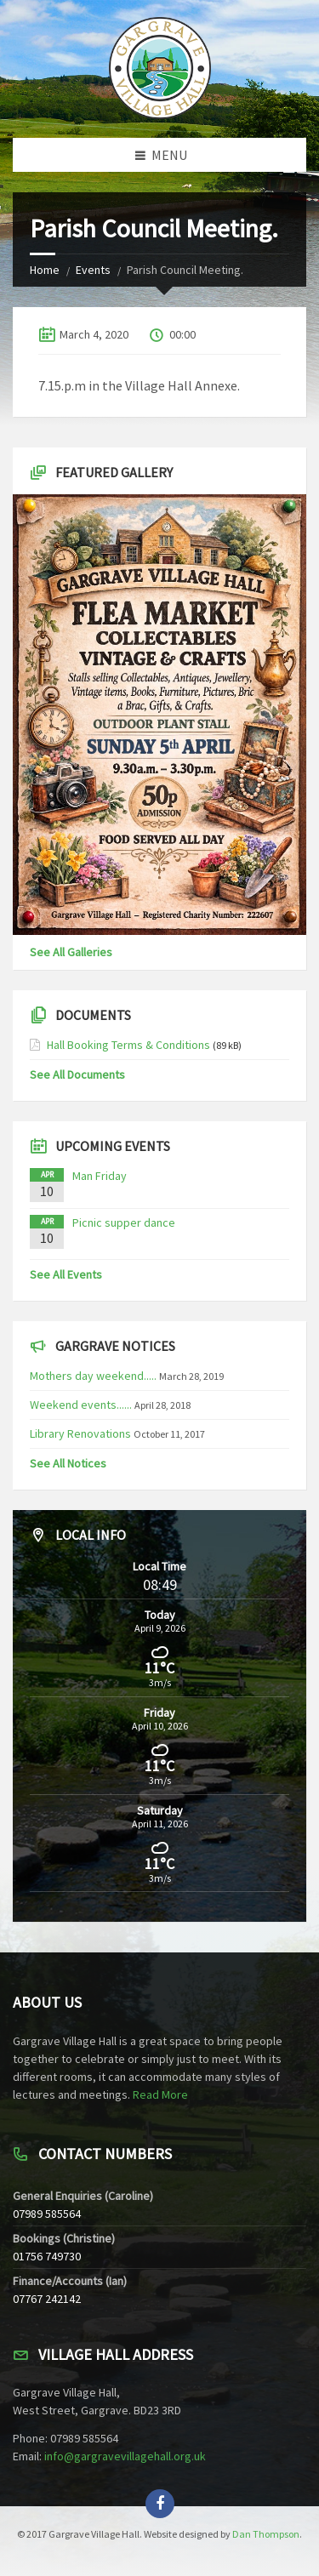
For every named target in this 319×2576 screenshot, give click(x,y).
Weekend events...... (81, 1404)
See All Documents (77, 1074)
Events (93, 269)
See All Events (66, 1274)
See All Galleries (71, 952)
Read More (160, 2094)
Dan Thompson (265, 2534)
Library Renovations (80, 1433)
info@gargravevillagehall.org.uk (125, 2456)
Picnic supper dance (123, 1222)
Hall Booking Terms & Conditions (128, 1044)
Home (45, 269)
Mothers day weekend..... (93, 1375)
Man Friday (99, 1175)
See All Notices (68, 1463)
